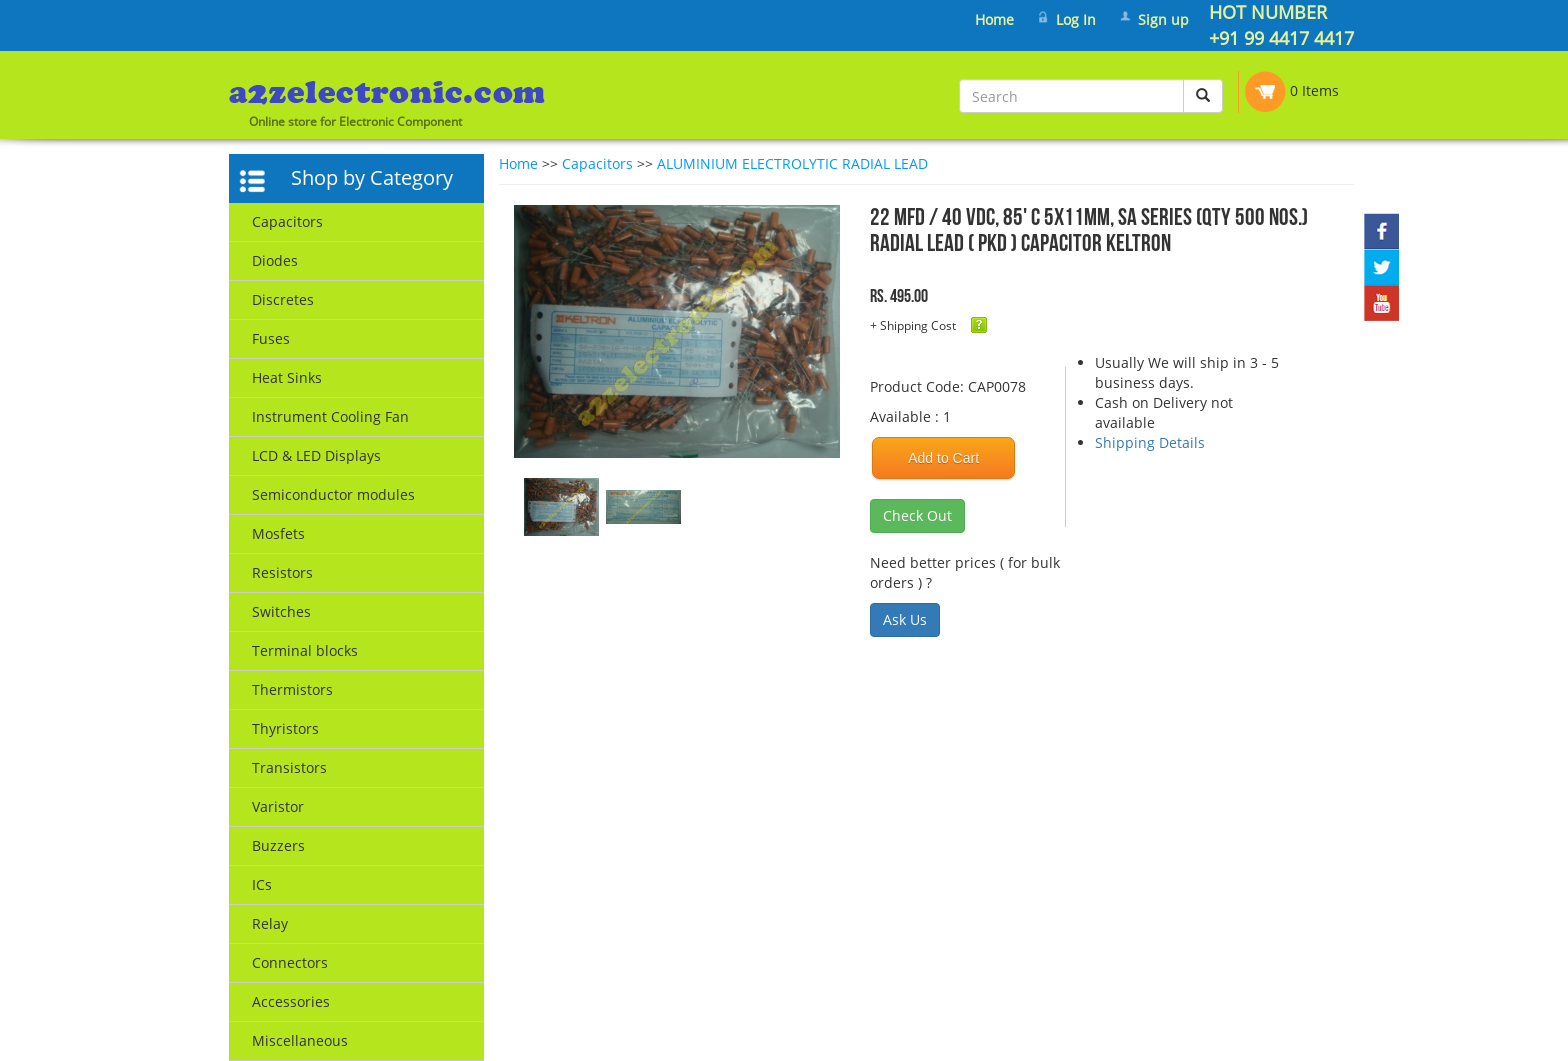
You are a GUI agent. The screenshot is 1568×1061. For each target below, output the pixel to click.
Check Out (917, 515)
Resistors (282, 572)
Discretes (283, 299)
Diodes (275, 260)
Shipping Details (1150, 442)
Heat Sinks (287, 377)
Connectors (290, 962)
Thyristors (285, 728)
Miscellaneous (300, 1040)
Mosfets (278, 533)
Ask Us (905, 619)
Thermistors (292, 689)
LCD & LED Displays (316, 455)
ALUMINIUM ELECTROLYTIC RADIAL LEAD (792, 163)
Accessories (291, 1001)
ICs (262, 884)
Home (994, 19)
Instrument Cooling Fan (330, 416)
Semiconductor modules (333, 494)
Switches (281, 611)
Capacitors (287, 221)
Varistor (278, 806)
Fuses (271, 338)
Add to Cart (943, 458)
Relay (270, 923)
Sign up (1163, 19)
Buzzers (278, 845)
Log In (1076, 19)
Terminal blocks (305, 650)
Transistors (289, 767)
